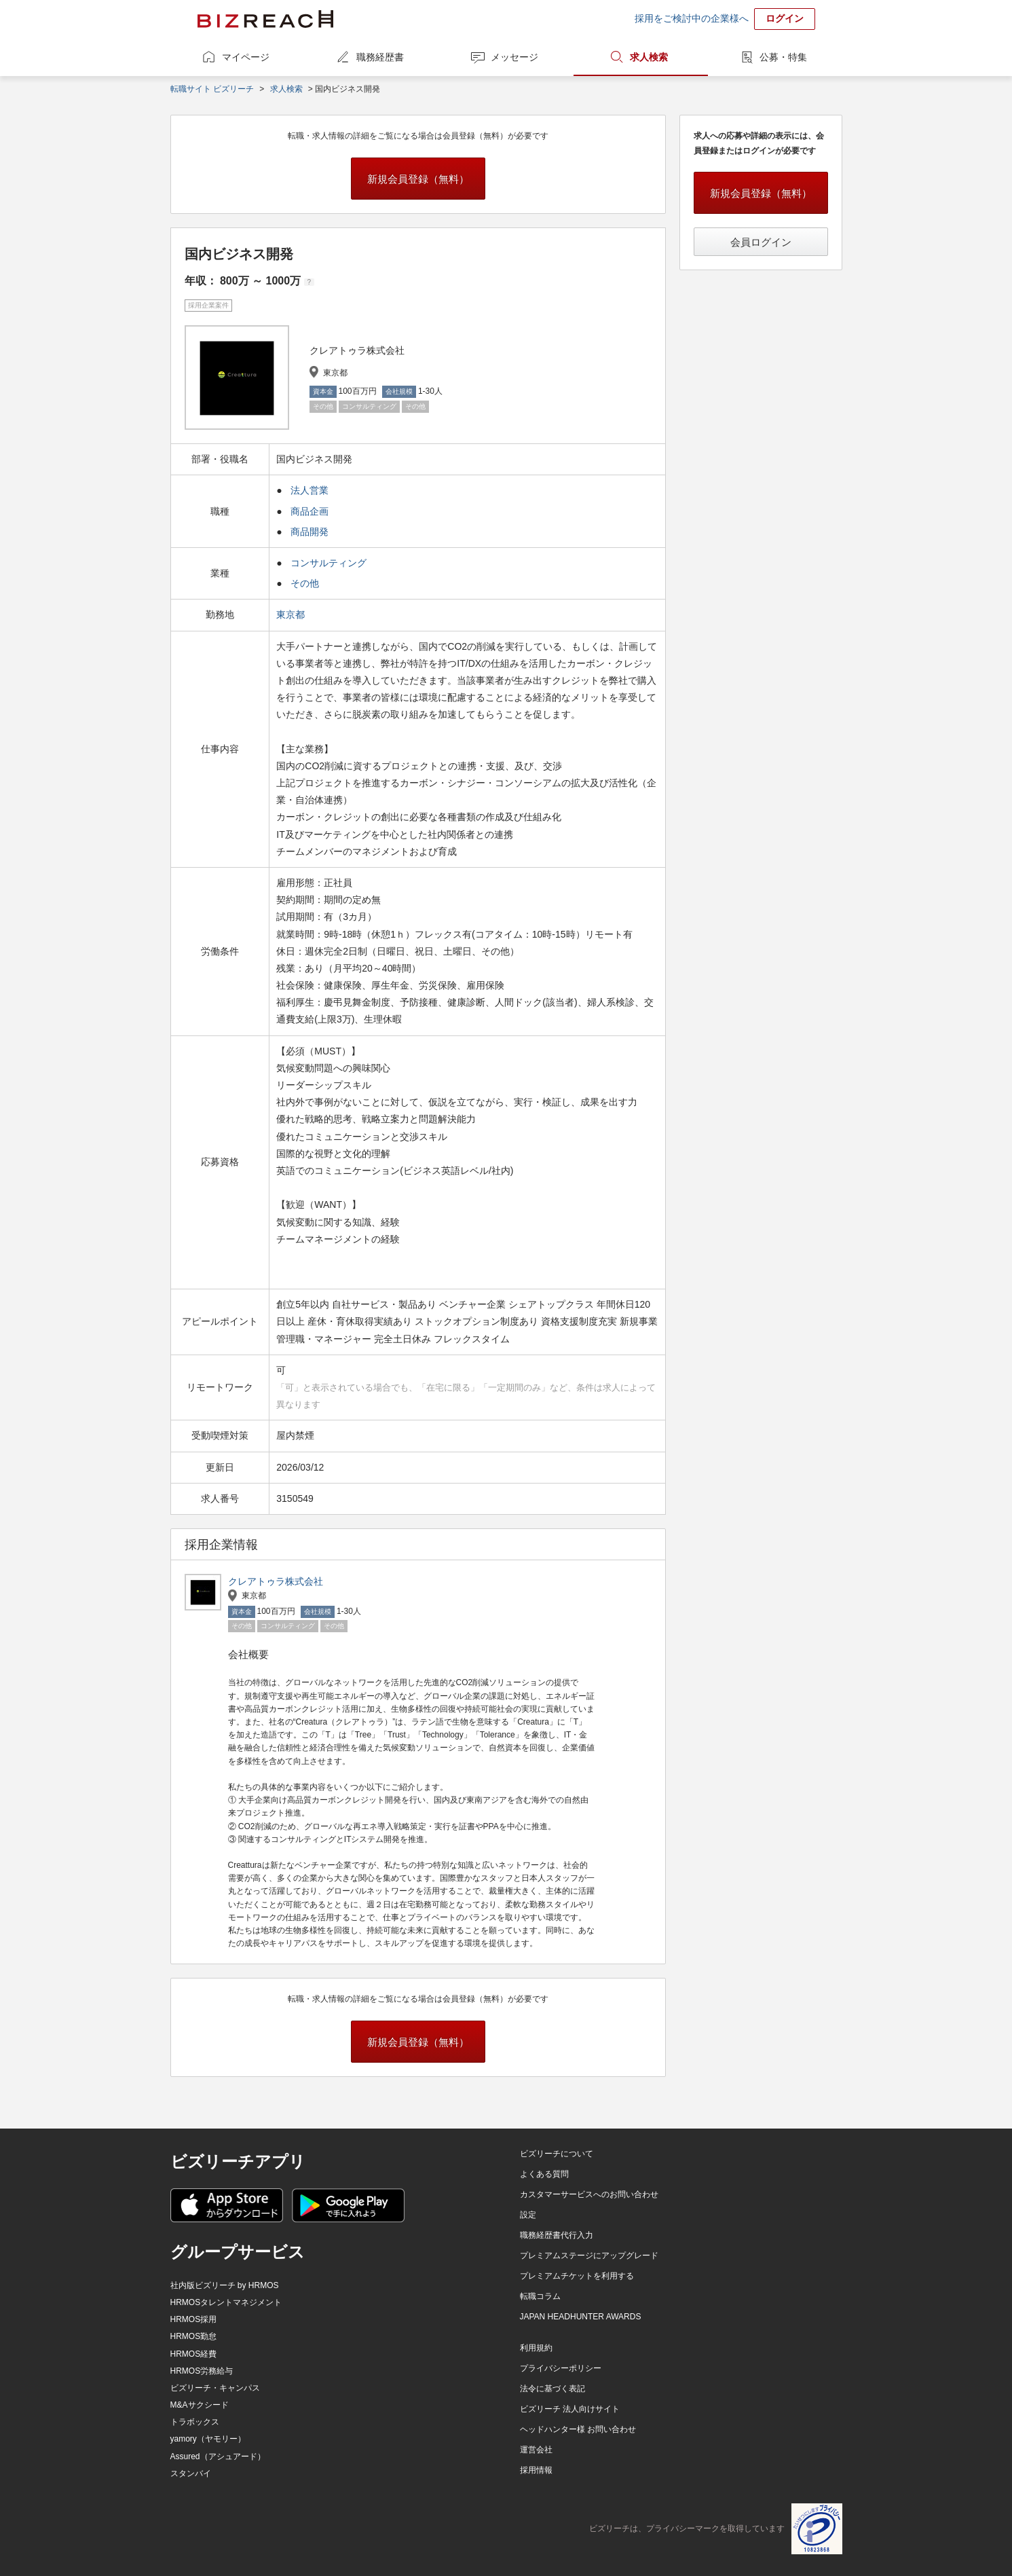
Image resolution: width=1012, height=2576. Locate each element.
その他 (305, 583)
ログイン (785, 18)
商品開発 (310, 531)
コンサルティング (329, 562)
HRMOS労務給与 (201, 2371)
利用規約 (536, 2348)
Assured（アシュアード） (217, 2456)
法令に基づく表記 (552, 2388)
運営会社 (536, 2449)
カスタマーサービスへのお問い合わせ (589, 2194)
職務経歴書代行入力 (556, 2235)
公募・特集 (783, 57)
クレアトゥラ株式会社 (275, 1581)
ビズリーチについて (556, 2153)
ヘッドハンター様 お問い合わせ (578, 2429)
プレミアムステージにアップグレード (589, 2255)
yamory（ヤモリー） (208, 2439)
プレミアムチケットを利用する (577, 2276)
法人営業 (310, 490)
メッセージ (514, 57)
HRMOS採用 (193, 2319)
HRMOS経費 (193, 2354)
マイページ (245, 57)
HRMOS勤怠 (193, 2336)
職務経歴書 (380, 57)
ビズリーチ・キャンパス (215, 2388)
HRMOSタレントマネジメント (226, 2302)
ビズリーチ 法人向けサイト (570, 2409)
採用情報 (536, 2470)
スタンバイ (190, 2473)
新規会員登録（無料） (418, 179)
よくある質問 (544, 2174)
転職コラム (540, 2296)
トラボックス (194, 2422)
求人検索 (649, 57)
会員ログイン (760, 242)
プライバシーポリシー (560, 2368)
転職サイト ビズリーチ (212, 89)
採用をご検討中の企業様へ (692, 18)
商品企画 (310, 511)
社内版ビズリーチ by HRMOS (224, 2285)
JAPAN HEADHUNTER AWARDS (580, 2316)
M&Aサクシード (199, 2405)
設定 (528, 2215)
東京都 (291, 614)
